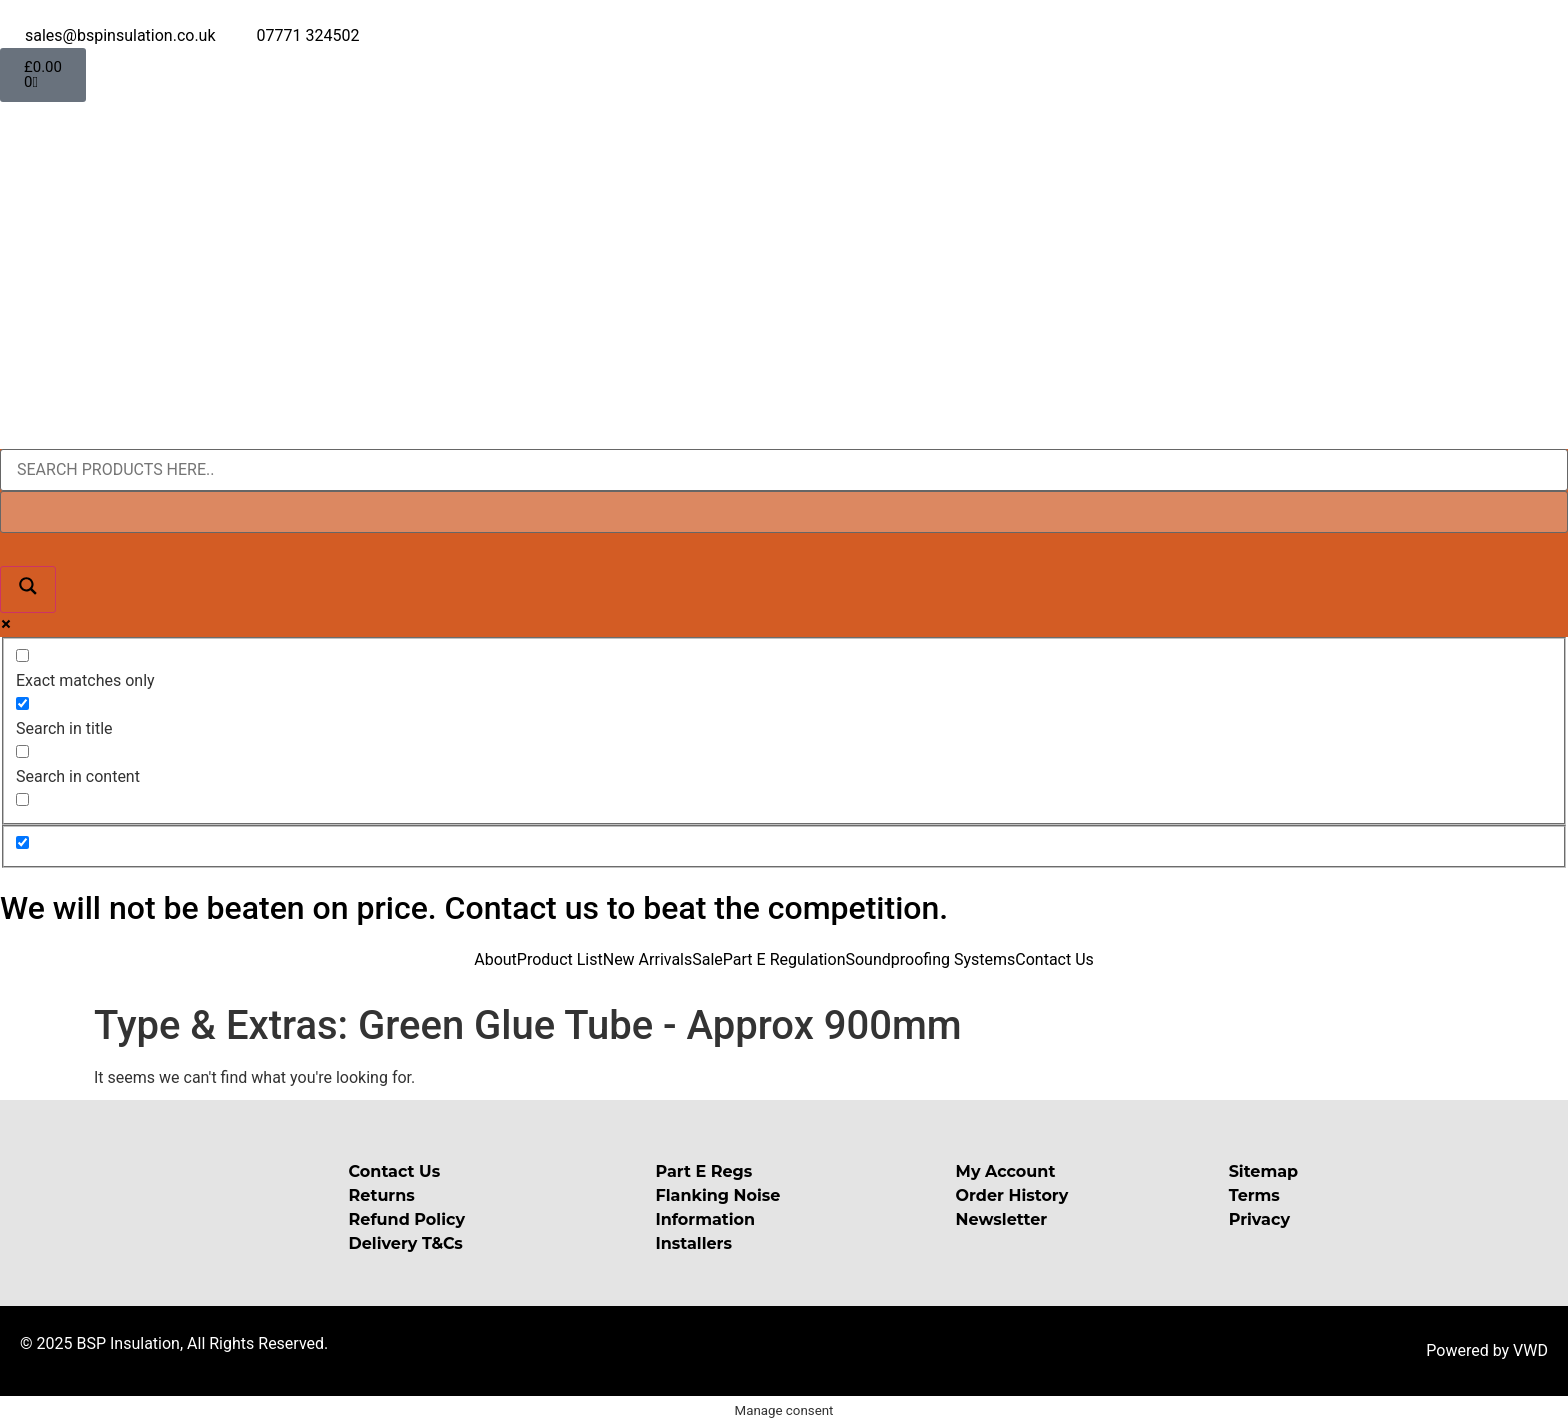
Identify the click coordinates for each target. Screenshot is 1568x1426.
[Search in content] (22, 751)
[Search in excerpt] (22, 799)
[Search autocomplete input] (784, 512)
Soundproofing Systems (930, 959)
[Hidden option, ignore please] (22, 842)
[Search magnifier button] (28, 589)
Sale (707, 959)
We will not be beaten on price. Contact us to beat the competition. (474, 908)
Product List (560, 959)
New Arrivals (648, 959)
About (495, 959)
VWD (1530, 1350)
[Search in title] (22, 703)
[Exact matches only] (22, 655)
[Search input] (784, 470)
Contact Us (1054, 959)
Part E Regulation (784, 959)
